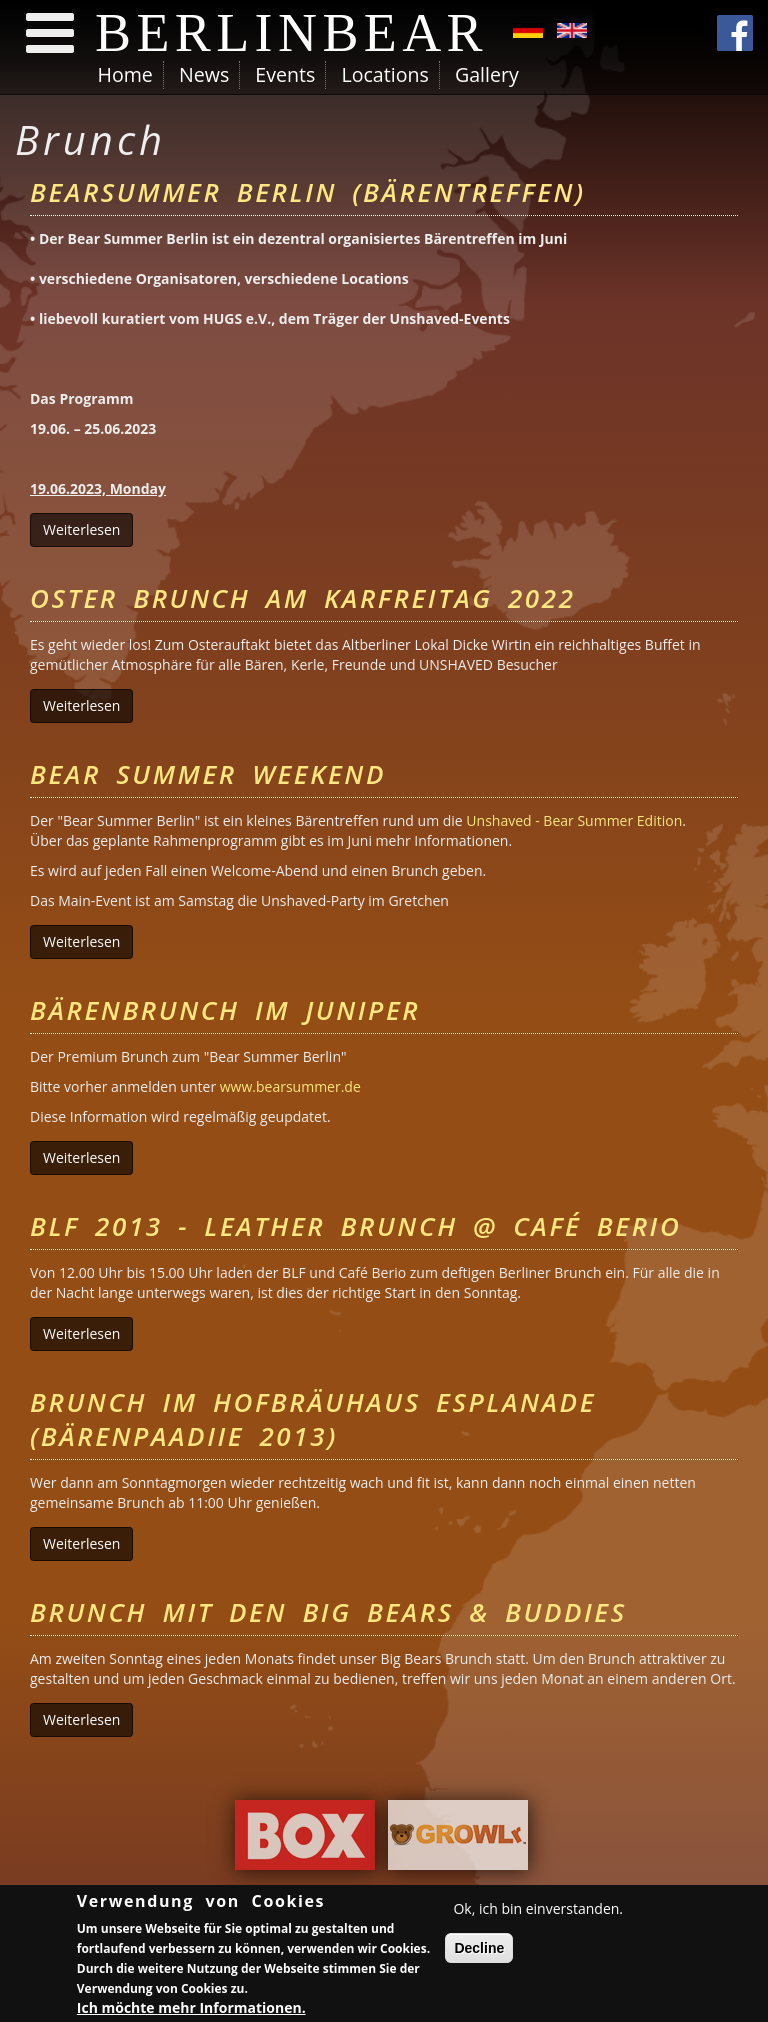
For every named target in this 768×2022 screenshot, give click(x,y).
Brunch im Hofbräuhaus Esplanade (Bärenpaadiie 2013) (313, 1419)
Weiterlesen (88, 529)
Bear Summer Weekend (208, 774)
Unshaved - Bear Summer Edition (574, 820)
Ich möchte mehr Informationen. (191, 2009)
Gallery (487, 74)
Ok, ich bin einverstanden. (538, 1911)
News (204, 74)
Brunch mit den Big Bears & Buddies (328, 1612)
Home (125, 74)
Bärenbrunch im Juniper (225, 1010)
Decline (479, 1951)
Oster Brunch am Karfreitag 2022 (303, 598)
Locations (384, 74)
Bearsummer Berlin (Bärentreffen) (308, 192)
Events (285, 74)
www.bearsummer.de (290, 1086)
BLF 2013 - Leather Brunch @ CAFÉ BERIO (355, 1226)
